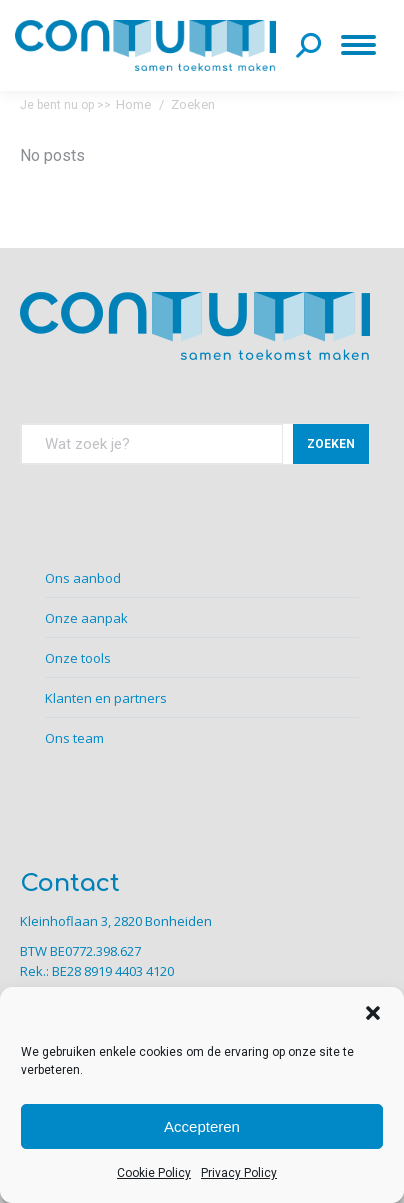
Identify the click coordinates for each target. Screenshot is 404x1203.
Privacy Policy (239, 1173)
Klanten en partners (106, 698)
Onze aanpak (86, 618)
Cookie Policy (154, 1173)
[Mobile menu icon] (362, 45)
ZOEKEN (331, 444)
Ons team (74, 738)
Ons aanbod (83, 578)
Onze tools (78, 658)
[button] (373, 1013)
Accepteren (202, 1126)
